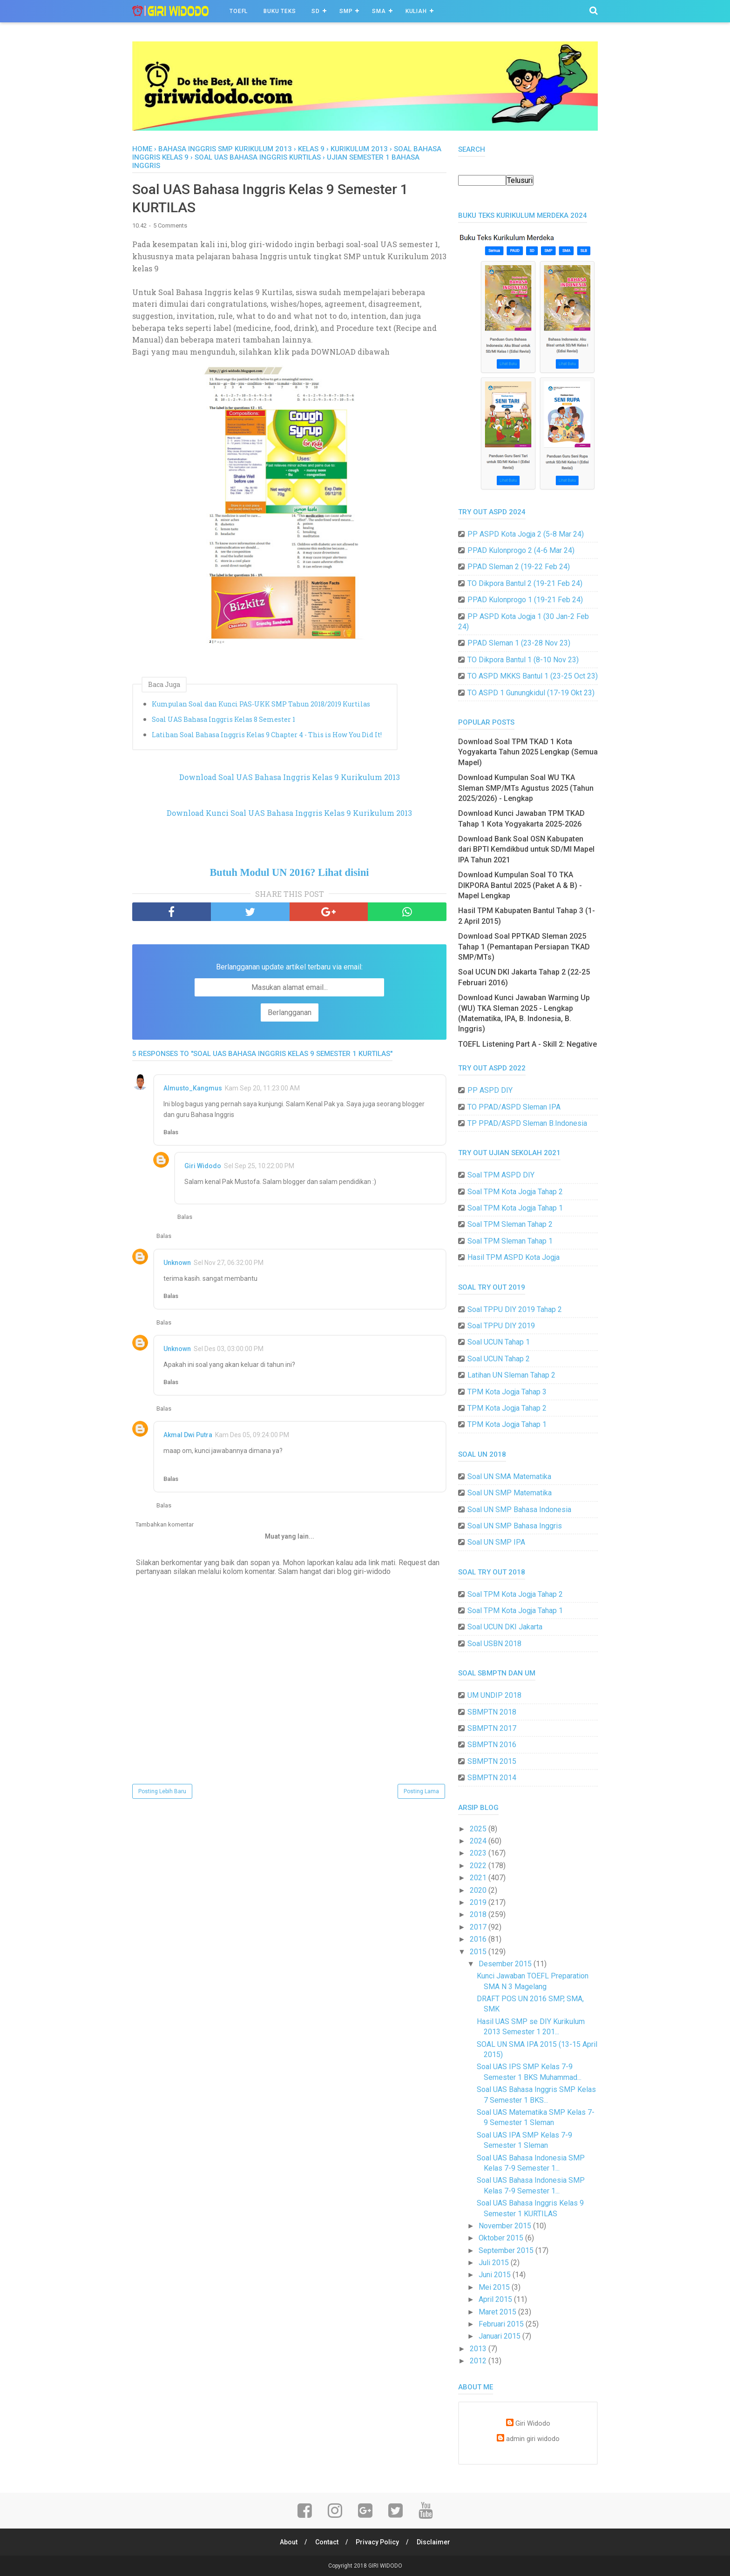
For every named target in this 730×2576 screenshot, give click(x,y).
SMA (378, 11)
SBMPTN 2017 (491, 1728)
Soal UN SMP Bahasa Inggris (514, 1525)
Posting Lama (421, 1791)
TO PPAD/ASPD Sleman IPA (514, 1107)
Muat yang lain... (289, 1536)
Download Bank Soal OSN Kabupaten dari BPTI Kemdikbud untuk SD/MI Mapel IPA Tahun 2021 (526, 849)
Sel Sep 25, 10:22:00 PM (259, 1166)
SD (315, 11)
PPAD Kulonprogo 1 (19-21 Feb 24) (525, 599)
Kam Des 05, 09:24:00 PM (252, 1435)
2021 (479, 1877)
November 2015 (506, 2225)
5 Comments (170, 225)
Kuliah (416, 11)
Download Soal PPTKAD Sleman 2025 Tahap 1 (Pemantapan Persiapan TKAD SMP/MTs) (524, 947)
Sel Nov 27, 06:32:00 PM (229, 1262)
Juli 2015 (495, 2262)
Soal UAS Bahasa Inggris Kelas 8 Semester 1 (223, 719)
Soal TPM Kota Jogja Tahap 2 (515, 1191)
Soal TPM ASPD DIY (500, 1174)
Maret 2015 (498, 2311)
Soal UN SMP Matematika (509, 1492)
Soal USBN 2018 (494, 1643)
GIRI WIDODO (385, 2566)
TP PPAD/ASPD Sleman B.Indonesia (527, 1123)
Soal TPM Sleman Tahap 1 (510, 1241)
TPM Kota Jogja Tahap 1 (507, 1424)
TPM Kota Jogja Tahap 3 (507, 1391)
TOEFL (239, 11)
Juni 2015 (496, 2274)
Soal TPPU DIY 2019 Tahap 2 (514, 1309)
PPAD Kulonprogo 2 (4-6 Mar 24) (521, 550)
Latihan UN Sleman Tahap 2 (511, 1375)
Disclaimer (434, 2542)
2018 (479, 1914)
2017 (479, 1927)
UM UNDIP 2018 (494, 1695)
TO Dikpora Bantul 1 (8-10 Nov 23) (523, 659)
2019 (479, 1902)
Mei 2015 (495, 2287)
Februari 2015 (502, 2324)
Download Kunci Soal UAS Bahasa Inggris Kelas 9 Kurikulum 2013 (289, 813)
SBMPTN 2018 (491, 1712)
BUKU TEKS (280, 11)
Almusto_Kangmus (192, 1088)
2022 (479, 1865)
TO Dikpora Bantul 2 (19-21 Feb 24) (524, 583)
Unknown (177, 1262)
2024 (479, 1840)
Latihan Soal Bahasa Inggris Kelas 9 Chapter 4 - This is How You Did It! (267, 734)
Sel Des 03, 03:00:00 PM (229, 1348)
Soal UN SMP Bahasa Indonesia (519, 1509)
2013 (479, 2348)
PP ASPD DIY (490, 1090)
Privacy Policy (377, 2542)
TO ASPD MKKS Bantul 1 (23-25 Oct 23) (532, 676)
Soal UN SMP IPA (496, 1542)
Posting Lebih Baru (162, 1791)
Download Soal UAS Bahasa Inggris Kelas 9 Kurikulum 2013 (289, 777)
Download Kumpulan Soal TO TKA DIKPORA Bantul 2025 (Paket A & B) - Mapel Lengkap (520, 885)
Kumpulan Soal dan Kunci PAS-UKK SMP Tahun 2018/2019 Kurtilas (261, 703)
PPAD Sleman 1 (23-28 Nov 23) (518, 643)
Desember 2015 (506, 1963)
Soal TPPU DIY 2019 (501, 1325)
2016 (479, 1939)
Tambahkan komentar (164, 1524)
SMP (345, 11)
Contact (326, 2542)
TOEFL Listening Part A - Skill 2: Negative (527, 1044)
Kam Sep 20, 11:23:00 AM (262, 1088)
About (288, 2542)
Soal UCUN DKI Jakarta (504, 1626)
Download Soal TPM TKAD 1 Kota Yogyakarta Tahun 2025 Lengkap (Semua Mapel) (528, 752)
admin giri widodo (533, 2439)
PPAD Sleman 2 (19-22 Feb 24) (518, 566)
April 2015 (496, 2299)
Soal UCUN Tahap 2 (498, 1358)
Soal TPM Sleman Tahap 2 (510, 1224)
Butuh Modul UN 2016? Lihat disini (289, 872)
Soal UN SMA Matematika (509, 1476)
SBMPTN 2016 (491, 1744)
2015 (479, 1951)
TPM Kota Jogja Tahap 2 (507, 1408)
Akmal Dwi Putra (187, 1435)
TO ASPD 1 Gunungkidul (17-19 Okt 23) (531, 692)
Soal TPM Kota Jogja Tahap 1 (515, 1208)
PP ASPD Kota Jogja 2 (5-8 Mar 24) (525, 534)
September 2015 (507, 2250)
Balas (170, 1132)
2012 (479, 2360)
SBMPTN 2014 (491, 1777)
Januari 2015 (500, 2336)
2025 (479, 1828)
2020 (479, 1890)
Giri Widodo (202, 1166)
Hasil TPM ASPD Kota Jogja (513, 1257)
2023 (479, 1853)
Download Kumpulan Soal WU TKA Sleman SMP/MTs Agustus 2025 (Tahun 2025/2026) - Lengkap (526, 788)
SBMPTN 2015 (491, 1761)
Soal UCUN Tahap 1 (498, 1342)
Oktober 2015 (502, 2237)
